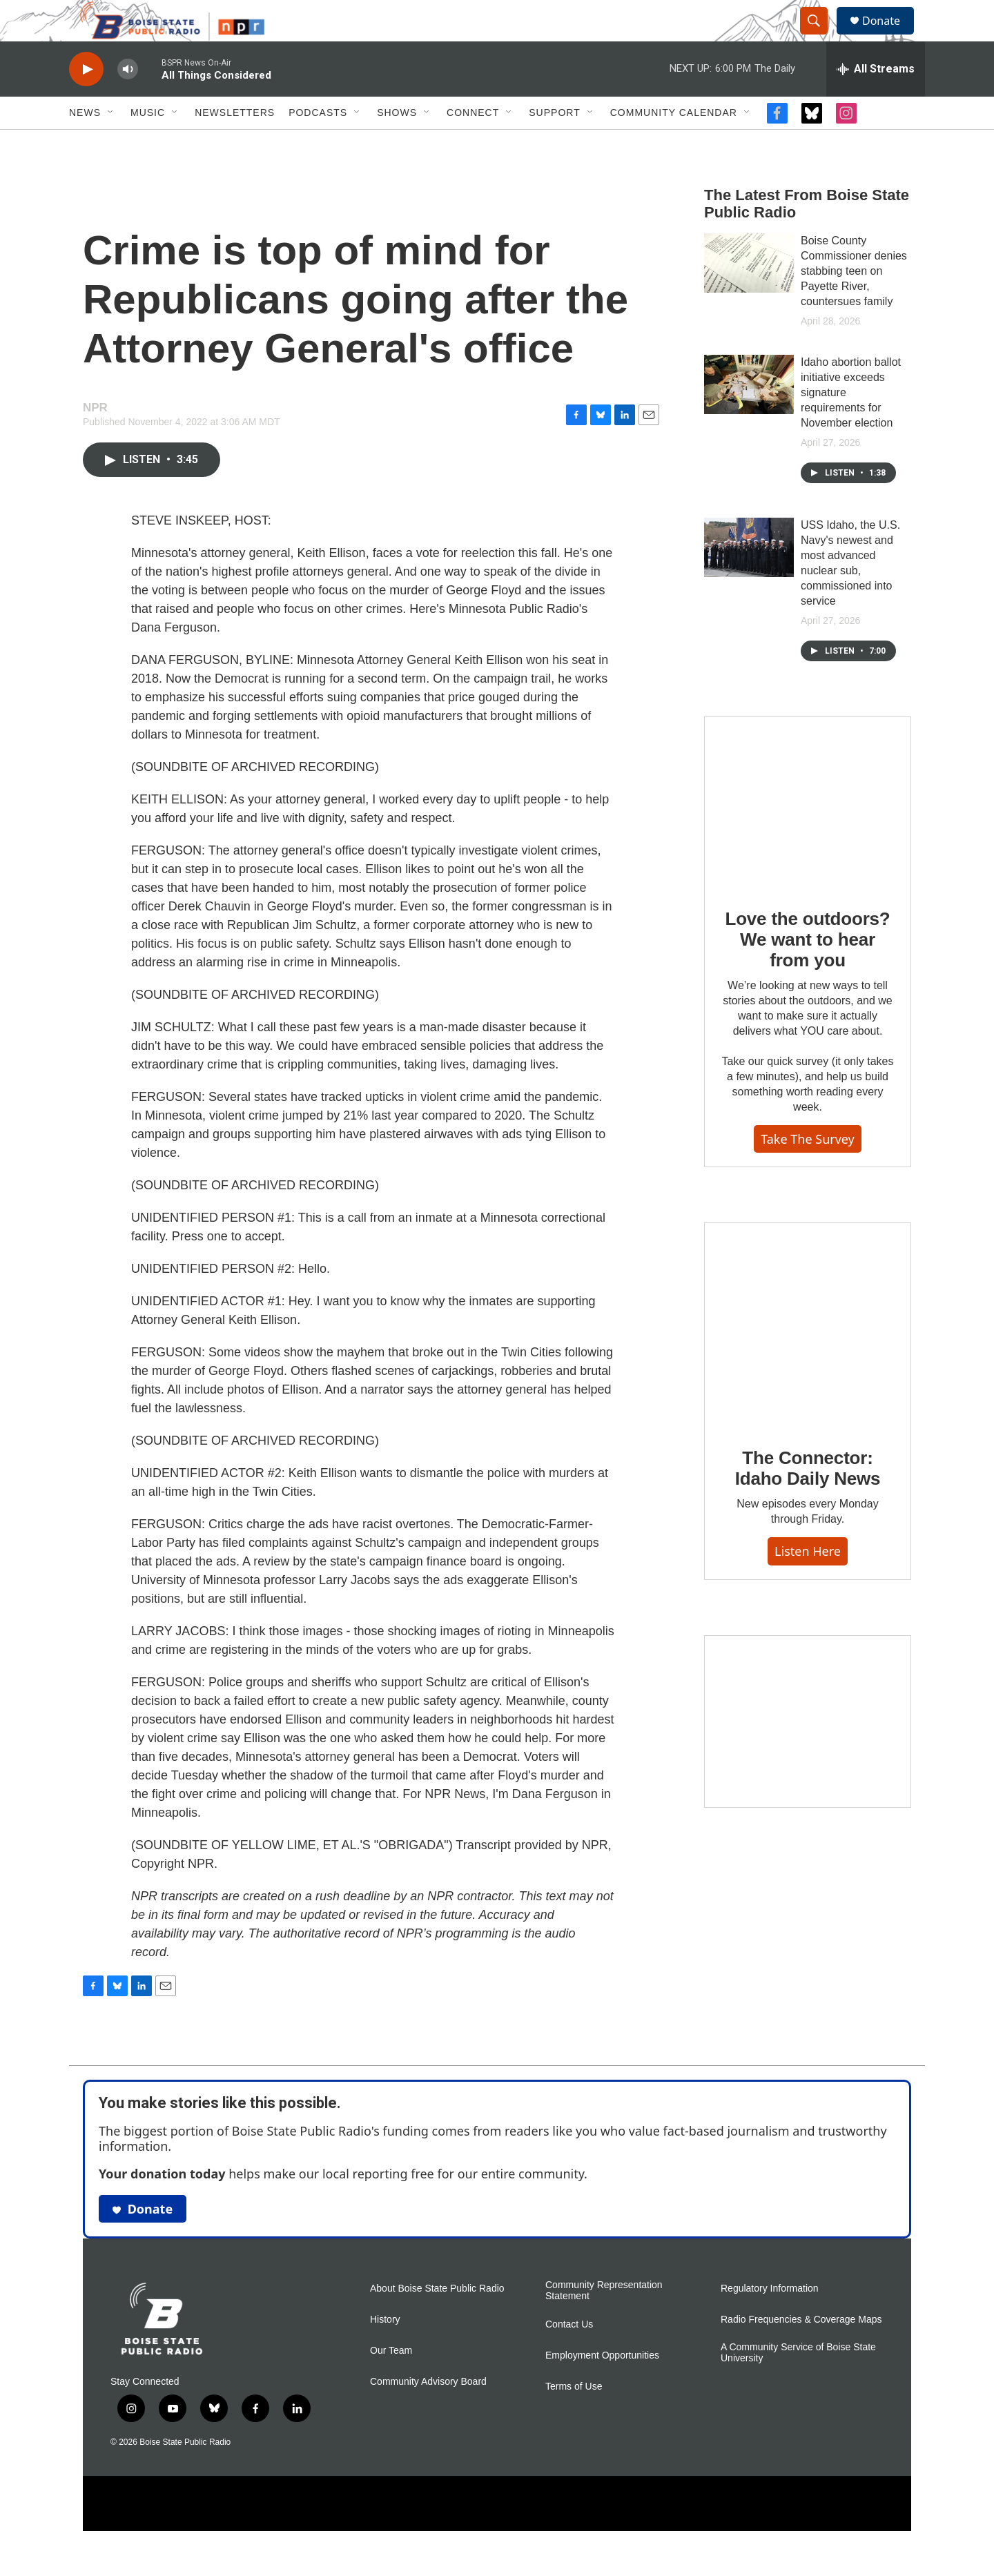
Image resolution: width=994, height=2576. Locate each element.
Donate (889, 36)
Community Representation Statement (604, 2321)
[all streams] (875, 100)
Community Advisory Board (428, 2413)
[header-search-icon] (820, 36)
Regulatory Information (770, 2319)
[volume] (127, 100)
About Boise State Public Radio (437, 2319)
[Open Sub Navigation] (111, 143)
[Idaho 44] (807, 1752)
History (385, 2350)
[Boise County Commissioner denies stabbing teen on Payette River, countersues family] (749, 294)
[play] (86, 100)
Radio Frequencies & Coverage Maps (801, 2350)
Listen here (807, 1582)
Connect (473, 143)
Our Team (391, 2382)
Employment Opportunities (602, 2386)
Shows (397, 143)
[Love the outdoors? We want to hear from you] (807, 833)
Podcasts (318, 143)
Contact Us (569, 2355)
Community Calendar (673, 143)
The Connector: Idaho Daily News (808, 1499)
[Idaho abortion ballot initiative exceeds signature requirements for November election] (749, 415)
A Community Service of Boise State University (798, 2383)
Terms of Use (573, 2417)
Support (554, 143)
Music (147, 143)
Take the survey (808, 1170)
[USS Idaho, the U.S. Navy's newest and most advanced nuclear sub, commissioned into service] (749, 578)
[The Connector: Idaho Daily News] (807, 1356)
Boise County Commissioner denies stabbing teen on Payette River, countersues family (854, 302)
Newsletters (235, 143)
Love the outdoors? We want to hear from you (807, 970)
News (85, 143)
